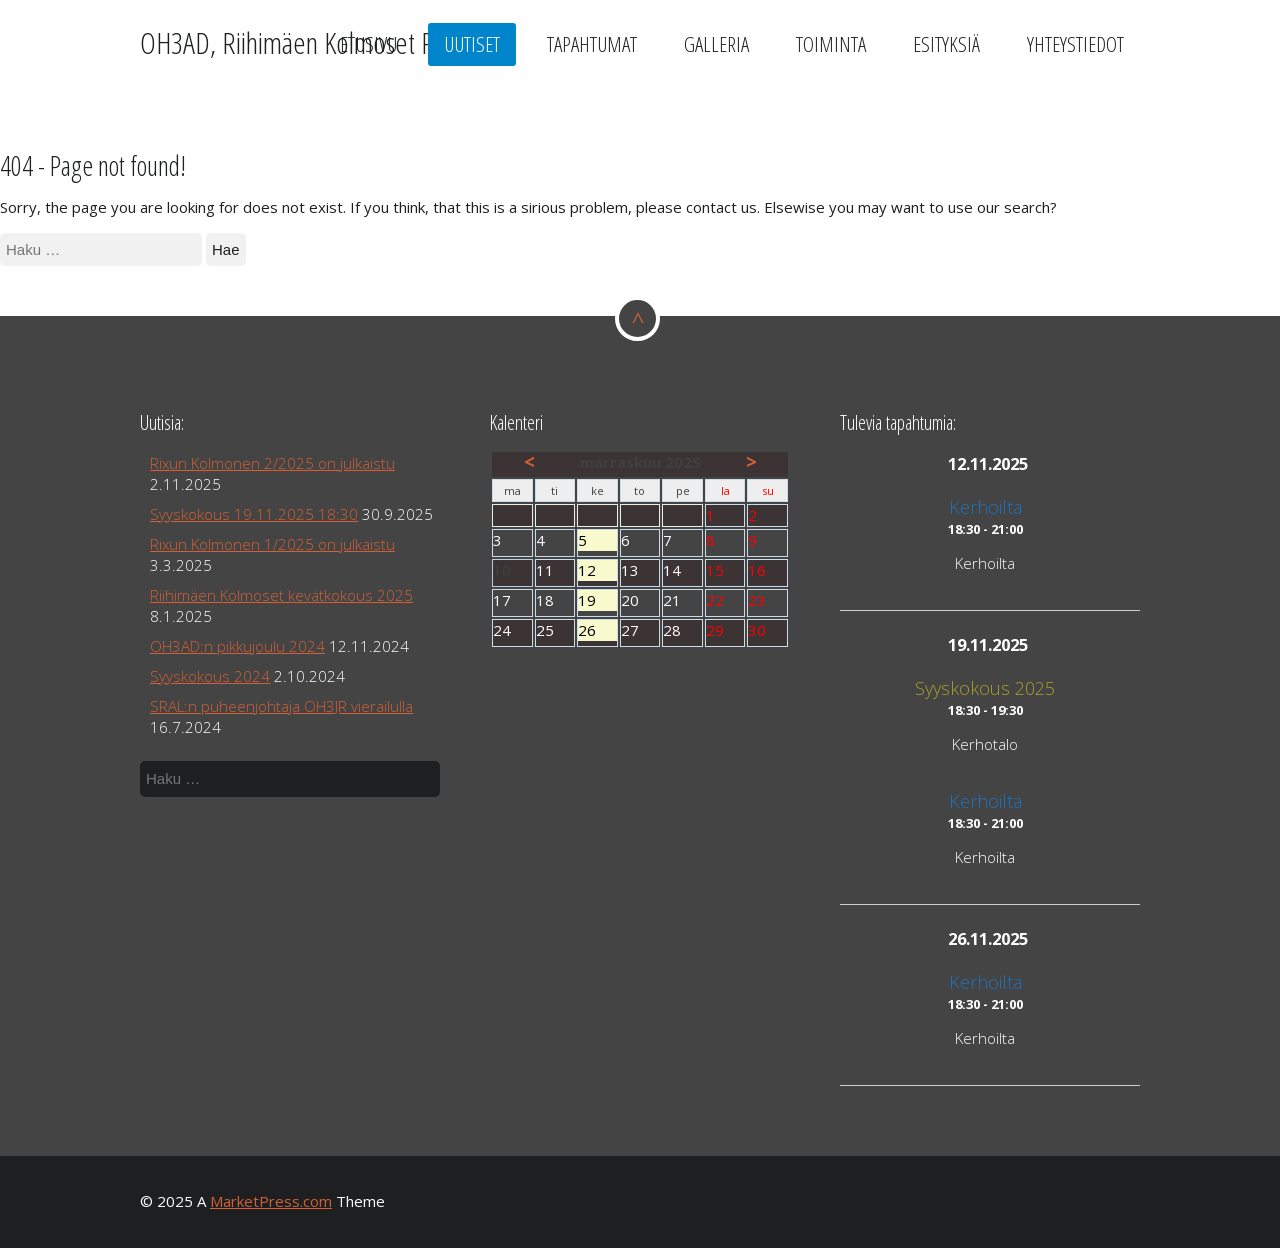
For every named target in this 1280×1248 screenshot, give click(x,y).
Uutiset (472, 44)
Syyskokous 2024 (210, 676)
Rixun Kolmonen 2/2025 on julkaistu (272, 463)
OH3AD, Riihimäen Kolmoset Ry (292, 42)
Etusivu (368, 44)
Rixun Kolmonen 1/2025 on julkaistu (272, 544)
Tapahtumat (592, 44)
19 (597, 600)
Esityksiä (946, 44)
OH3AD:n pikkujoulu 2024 (237, 646)
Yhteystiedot (1075, 44)
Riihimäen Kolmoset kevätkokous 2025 (281, 595)
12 (597, 570)
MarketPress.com (271, 1201)
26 (597, 630)
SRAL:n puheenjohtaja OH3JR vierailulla (281, 706)
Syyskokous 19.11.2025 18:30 (254, 514)
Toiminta (831, 44)
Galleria (716, 44)
